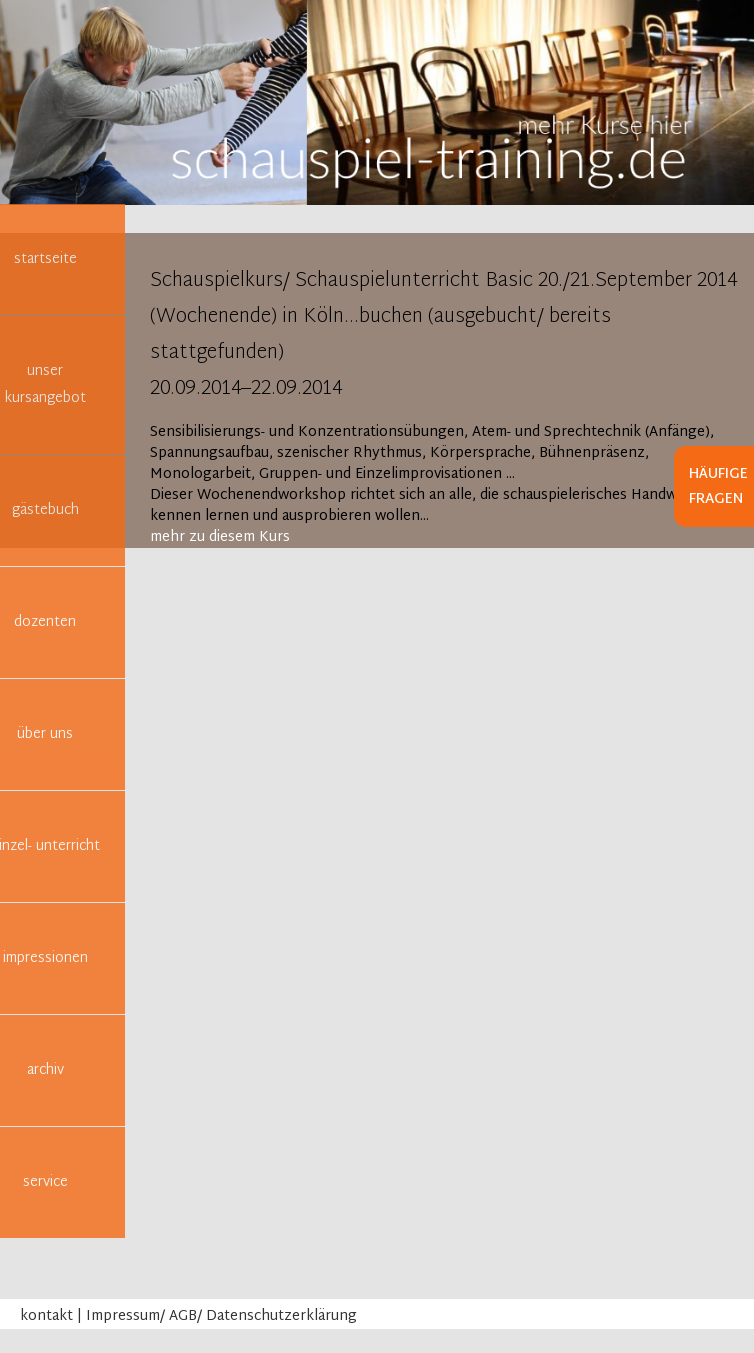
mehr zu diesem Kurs (220, 537)
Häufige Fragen (718, 487)
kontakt (46, 1316)
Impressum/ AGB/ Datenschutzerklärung (221, 1316)
